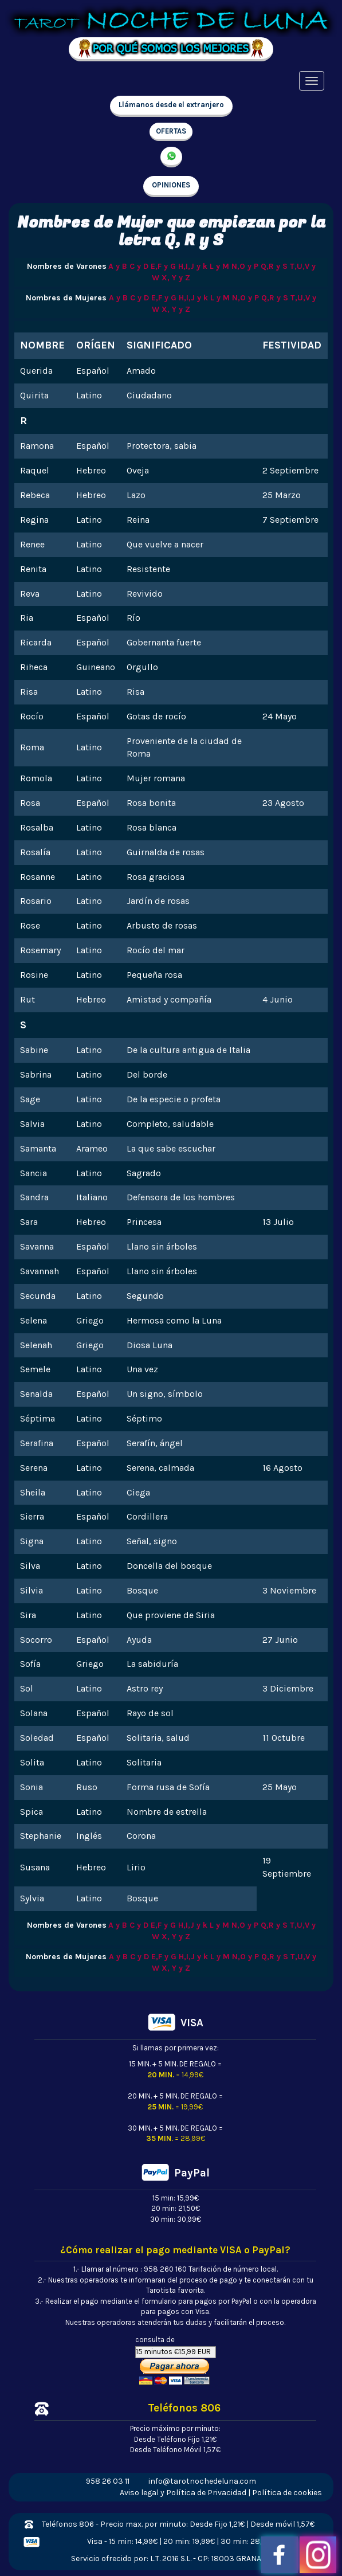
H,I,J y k (192, 266)
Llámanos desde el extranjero (171, 104)
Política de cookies (287, 2492)
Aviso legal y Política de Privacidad (183, 2492)
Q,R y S (274, 266)
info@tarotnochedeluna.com (202, 2481)
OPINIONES (171, 185)
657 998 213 (171, 157)
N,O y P (244, 266)
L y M (219, 266)
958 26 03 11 (107, 2481)
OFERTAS (171, 131)
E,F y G (163, 266)
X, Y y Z (176, 278)
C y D (138, 266)
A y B (117, 266)
